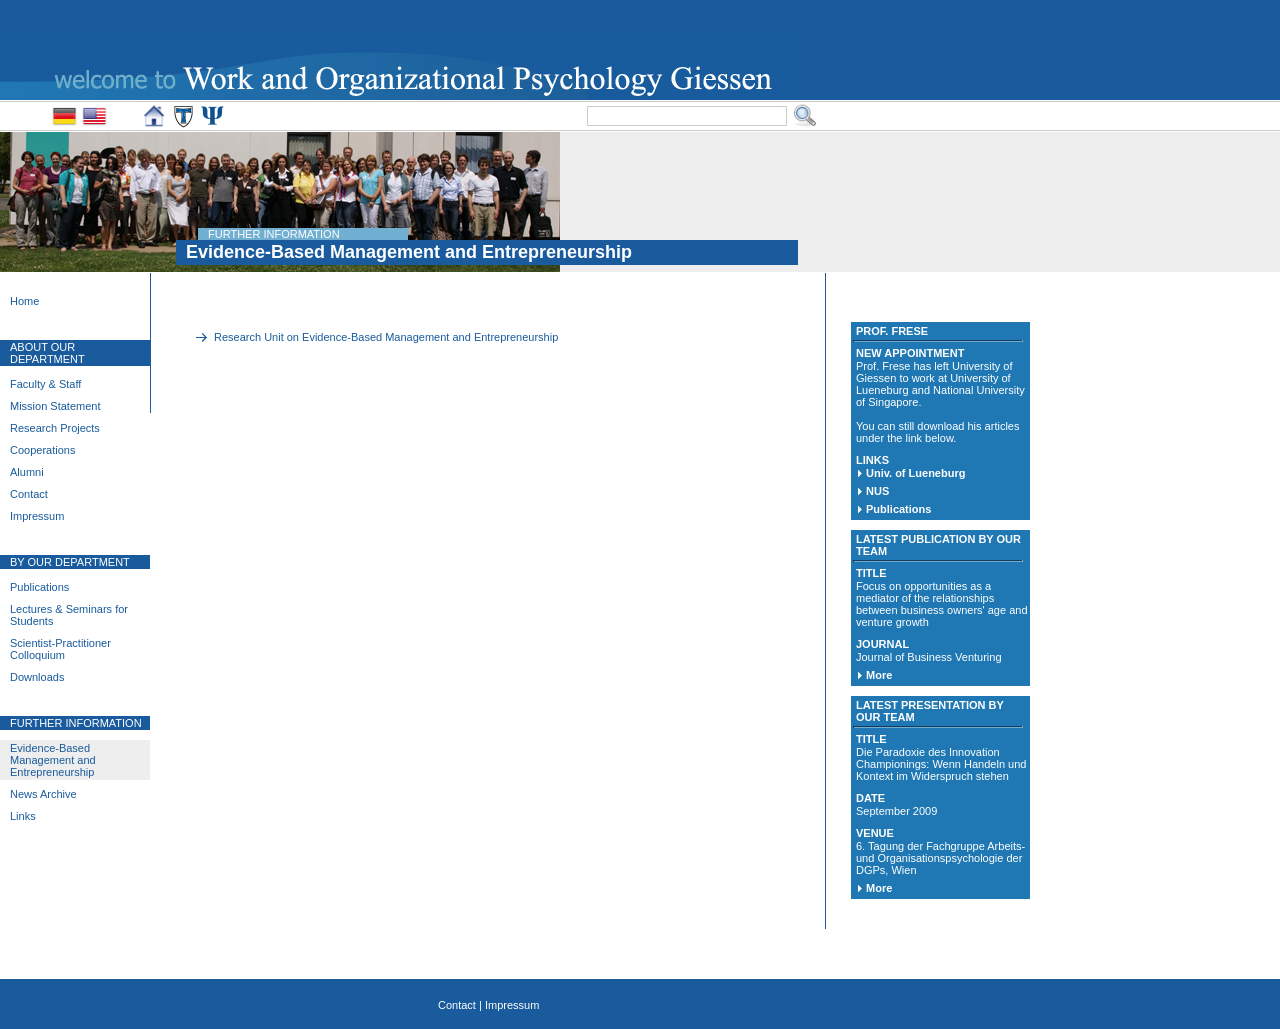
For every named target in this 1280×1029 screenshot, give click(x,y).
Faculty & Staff (45, 384)
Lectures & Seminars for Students (69, 615)
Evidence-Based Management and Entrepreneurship (53, 760)
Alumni (27, 472)
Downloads (37, 677)
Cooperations (42, 450)
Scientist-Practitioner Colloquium (60, 649)
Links (23, 816)
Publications (39, 587)
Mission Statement (55, 406)
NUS (877, 491)
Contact (29, 494)
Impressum (37, 516)
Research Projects (55, 428)
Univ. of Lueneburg (915, 473)
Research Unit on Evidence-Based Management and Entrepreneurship (386, 337)
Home (24, 301)
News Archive (43, 794)
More (879, 675)
